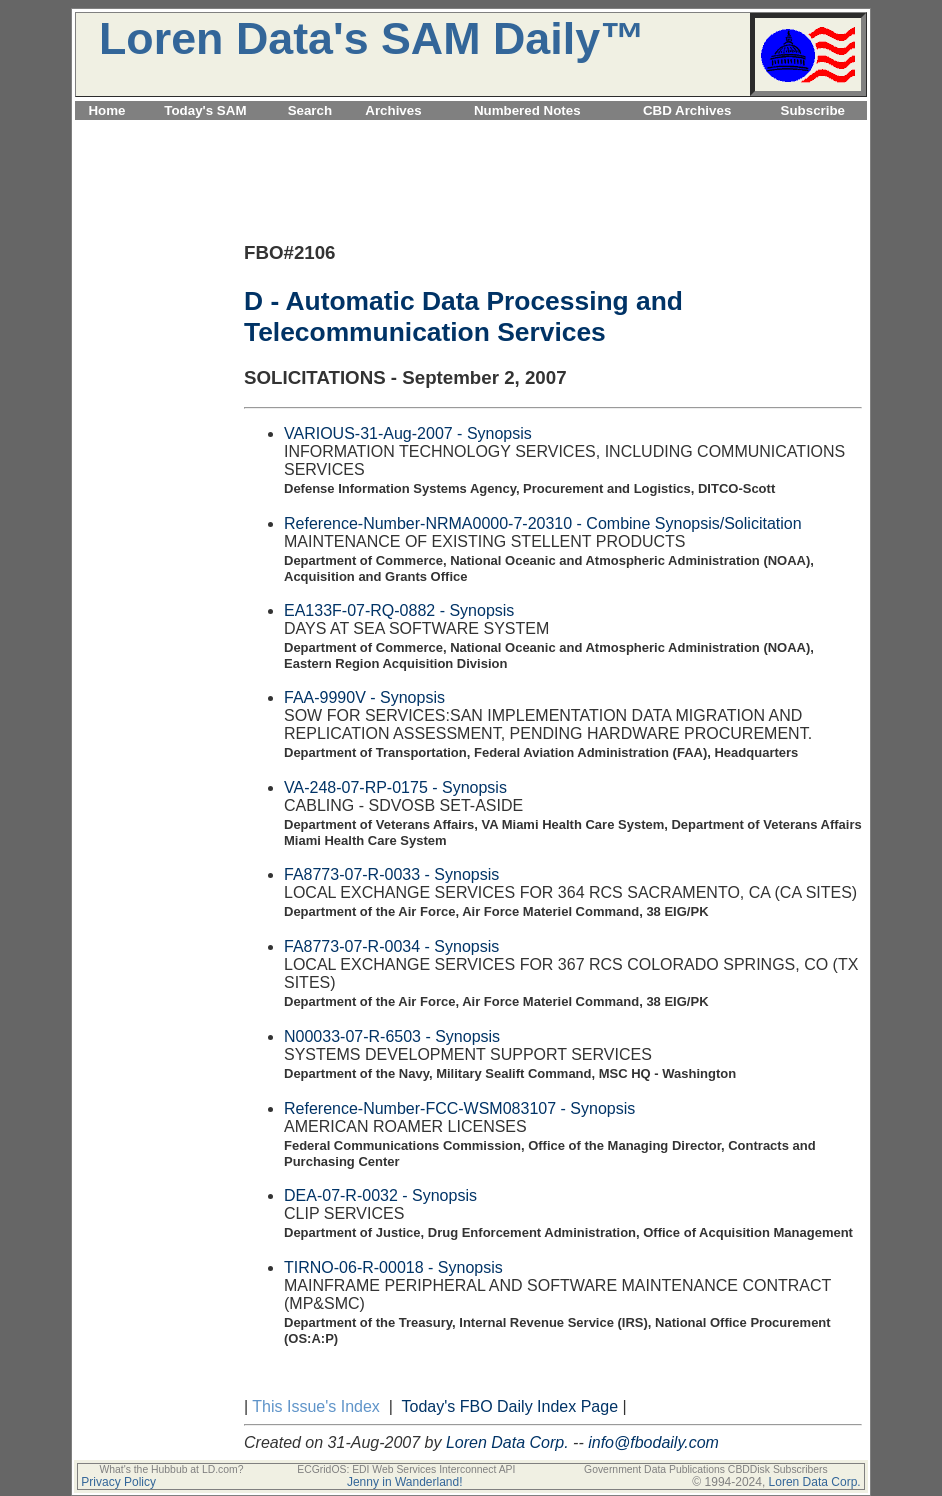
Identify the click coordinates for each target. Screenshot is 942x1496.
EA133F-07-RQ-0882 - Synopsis (399, 610)
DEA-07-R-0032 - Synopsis (380, 1195)
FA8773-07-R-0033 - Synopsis (391, 874)
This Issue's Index (316, 1406)
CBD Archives (687, 110)
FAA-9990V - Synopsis (364, 697)
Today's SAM (205, 110)
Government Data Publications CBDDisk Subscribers (706, 1469)
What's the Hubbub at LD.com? (171, 1469)
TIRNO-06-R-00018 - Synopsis (393, 1267)
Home (106, 110)
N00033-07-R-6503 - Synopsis (392, 1036)
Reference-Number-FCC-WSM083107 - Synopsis (459, 1108)
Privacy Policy (118, 1482)
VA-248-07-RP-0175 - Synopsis (395, 787)
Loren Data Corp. (507, 1442)
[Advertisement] (471, 131)
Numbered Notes (527, 110)
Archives (393, 110)
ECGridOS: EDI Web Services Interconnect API (406, 1469)
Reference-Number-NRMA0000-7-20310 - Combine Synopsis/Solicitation (543, 523)
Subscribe (813, 110)
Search (310, 110)
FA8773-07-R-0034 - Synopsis (391, 946)
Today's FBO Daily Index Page (510, 1406)
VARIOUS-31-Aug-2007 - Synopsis (408, 433)
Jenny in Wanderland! (405, 1482)
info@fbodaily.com (653, 1442)
